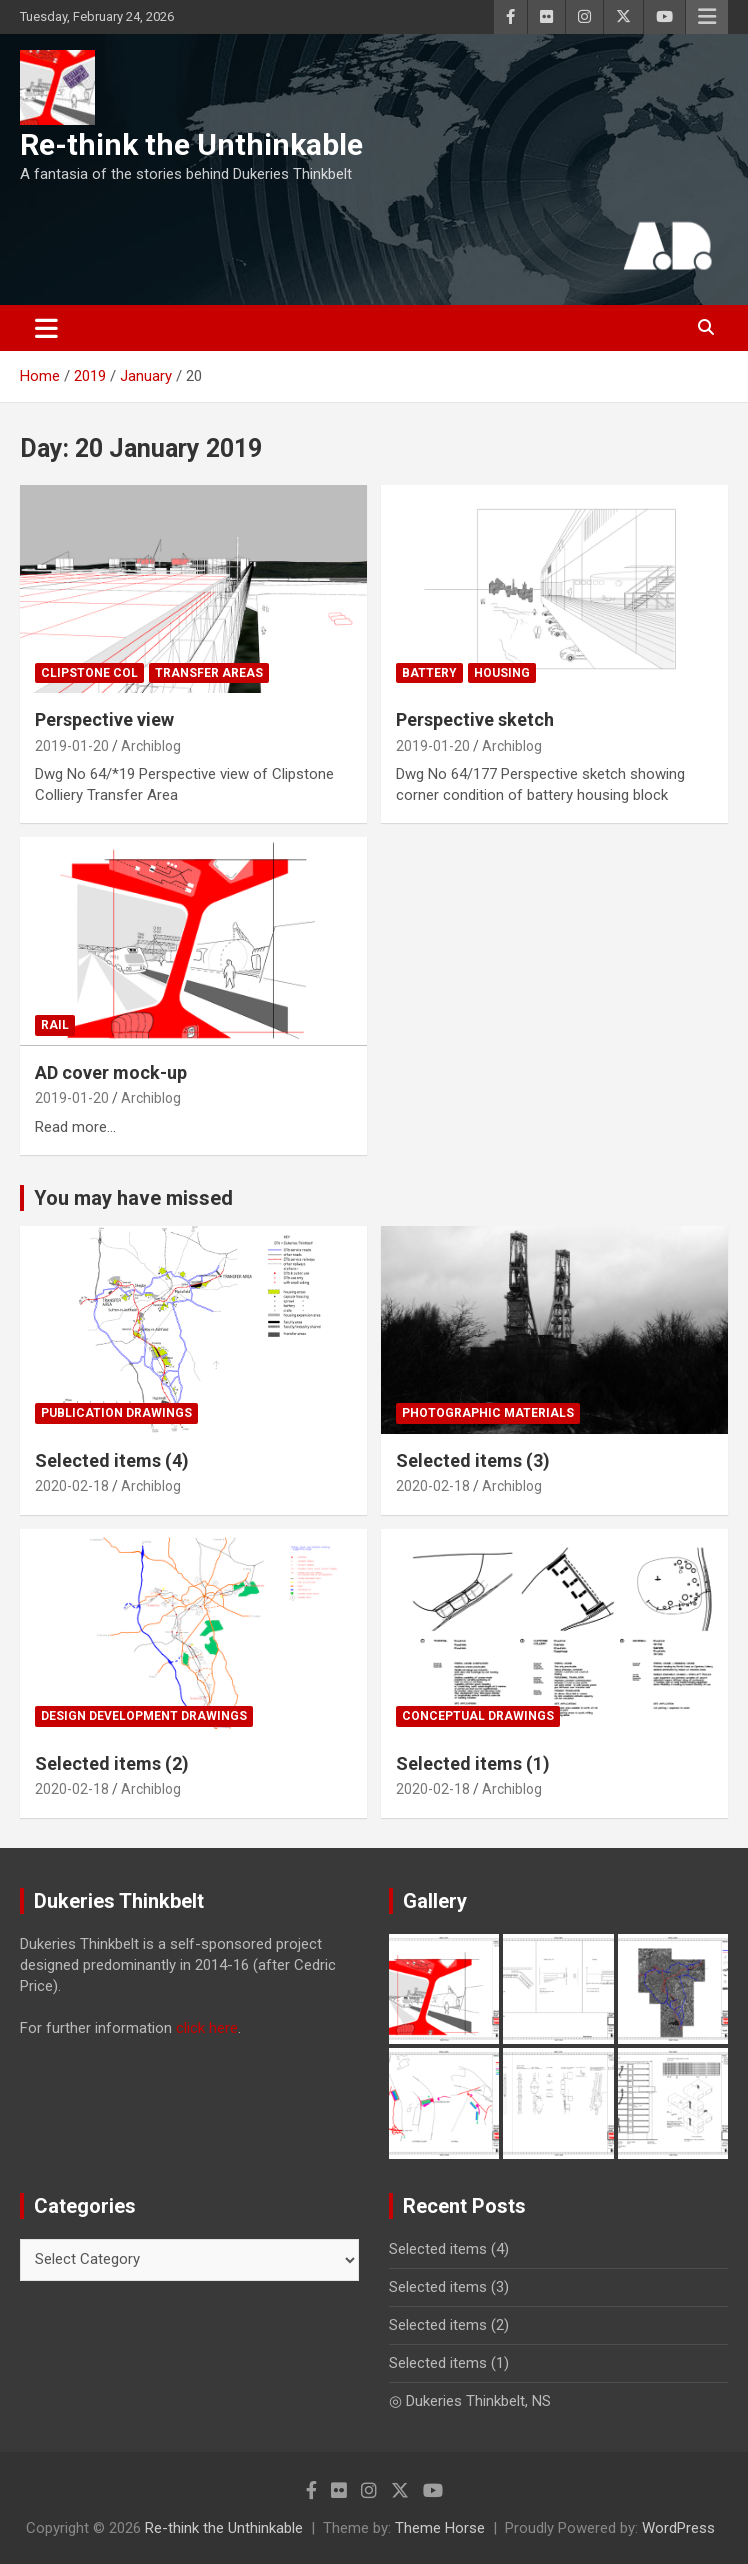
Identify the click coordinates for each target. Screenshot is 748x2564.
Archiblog (151, 746)
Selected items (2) (112, 1763)
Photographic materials (488, 1413)
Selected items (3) (473, 1460)
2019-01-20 (72, 746)
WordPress (678, 2528)
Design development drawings (144, 1716)
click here (207, 2028)
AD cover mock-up (111, 1072)
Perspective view (104, 719)
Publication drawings (116, 1413)
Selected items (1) (473, 1763)
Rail (55, 1025)
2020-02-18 (72, 1486)
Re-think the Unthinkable (191, 144)
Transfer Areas (209, 673)
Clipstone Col (89, 673)
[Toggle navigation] (46, 328)
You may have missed (133, 1198)
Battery (429, 673)
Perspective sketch (475, 719)
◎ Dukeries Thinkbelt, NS (470, 2401)
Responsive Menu (707, 17)
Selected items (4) (112, 1460)
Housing (502, 673)
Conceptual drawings (478, 1716)
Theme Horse (440, 2528)
